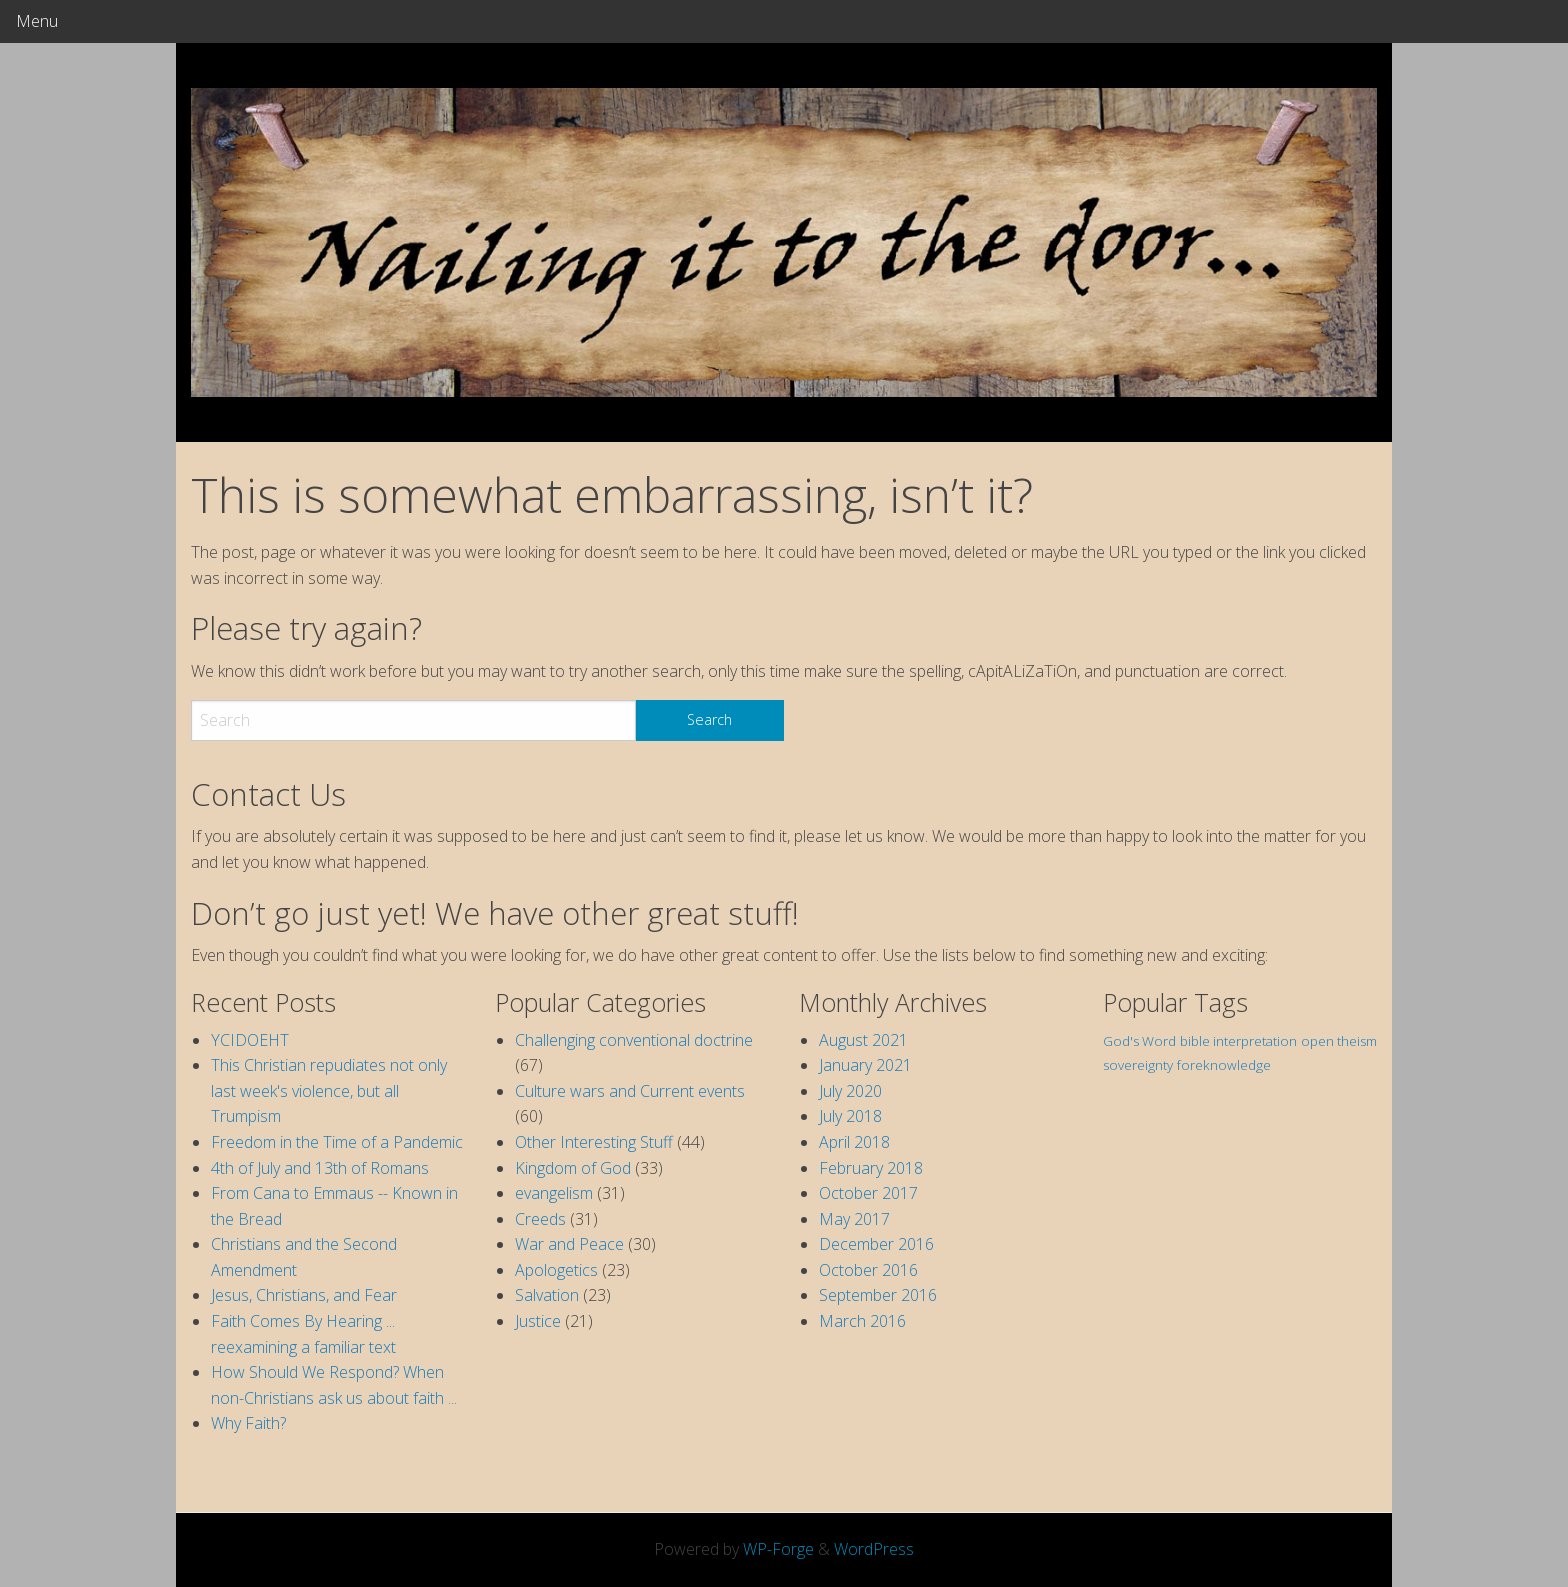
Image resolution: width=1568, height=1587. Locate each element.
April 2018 (854, 1142)
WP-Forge (778, 1549)
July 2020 (850, 1091)
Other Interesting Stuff (594, 1142)
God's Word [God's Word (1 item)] (1139, 1041)
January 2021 (865, 1065)
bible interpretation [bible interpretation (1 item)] (1238, 1041)
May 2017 (854, 1219)
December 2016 (876, 1244)
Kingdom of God (573, 1168)
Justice (538, 1321)
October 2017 (868, 1193)
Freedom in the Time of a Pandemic (337, 1142)
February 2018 (871, 1168)
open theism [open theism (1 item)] (1339, 1041)
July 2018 (850, 1116)
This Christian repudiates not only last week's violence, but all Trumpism (329, 1090)
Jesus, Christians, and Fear (304, 1295)
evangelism (554, 1193)
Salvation (547, 1295)
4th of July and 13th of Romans (320, 1168)
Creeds (540, 1219)
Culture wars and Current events (630, 1091)
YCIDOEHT (250, 1040)
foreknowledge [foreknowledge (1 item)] (1224, 1065)
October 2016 (868, 1270)
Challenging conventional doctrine (634, 1040)
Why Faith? (248, 1423)
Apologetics (556, 1270)
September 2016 (878, 1295)
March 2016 (862, 1321)
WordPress (874, 1549)
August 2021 (863, 1040)
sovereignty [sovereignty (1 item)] (1138, 1065)
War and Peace (569, 1244)
